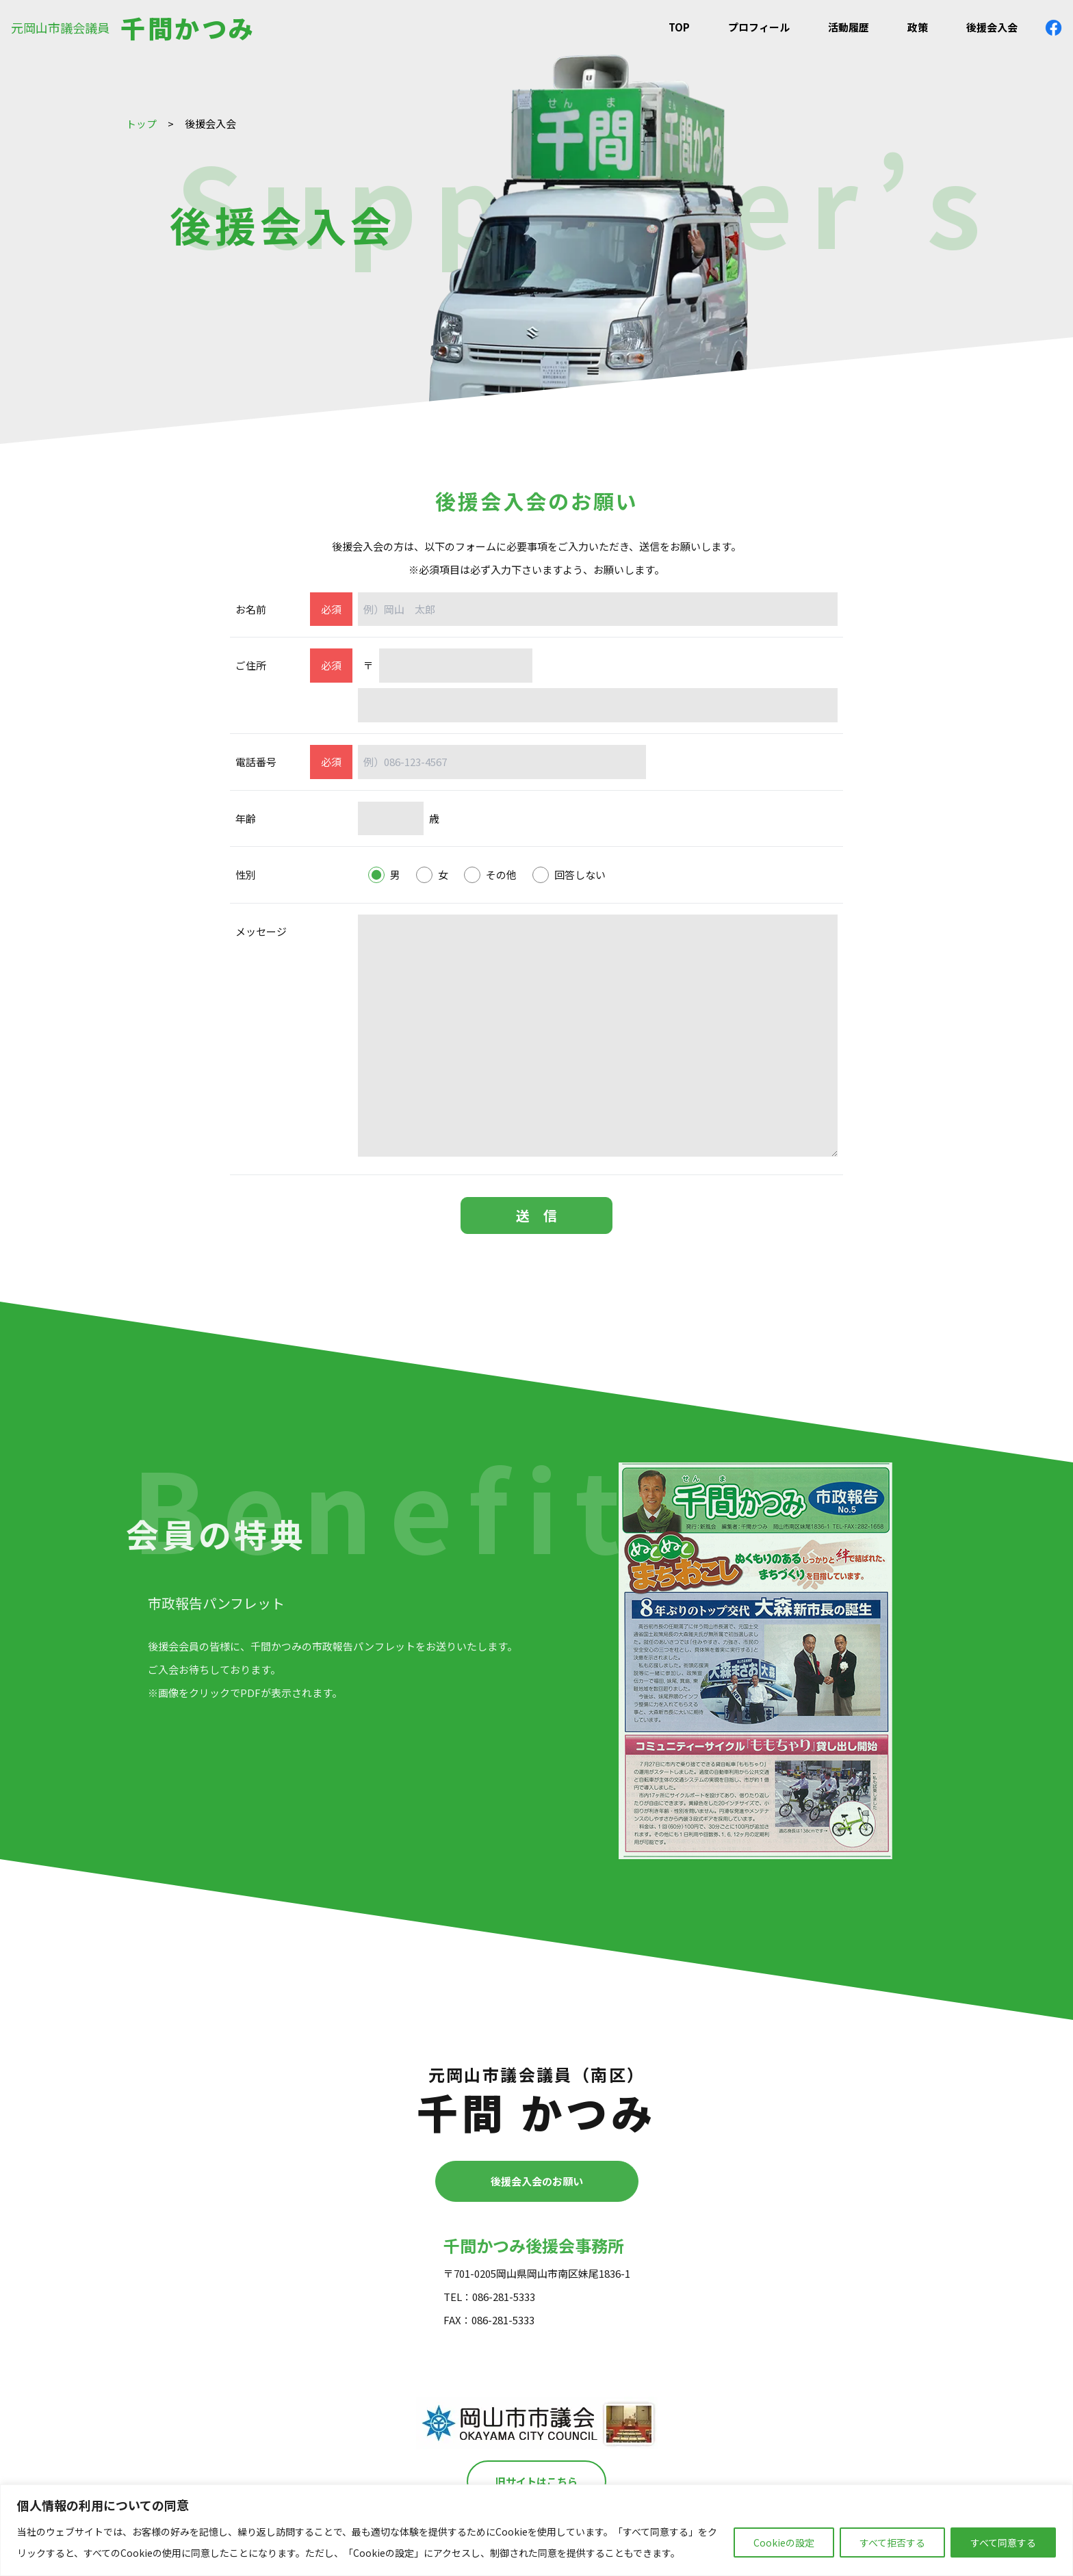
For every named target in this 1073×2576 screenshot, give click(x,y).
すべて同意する (1003, 2542)
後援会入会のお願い (537, 2181)
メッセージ (261, 931)
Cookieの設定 (783, 2542)
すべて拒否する (892, 2542)
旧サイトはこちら (536, 2481)
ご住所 (250, 665)
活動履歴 (848, 27)
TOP (679, 27)
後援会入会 (992, 27)
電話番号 (255, 761)
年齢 (245, 818)
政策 (917, 27)
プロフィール (759, 27)
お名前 (250, 609)
